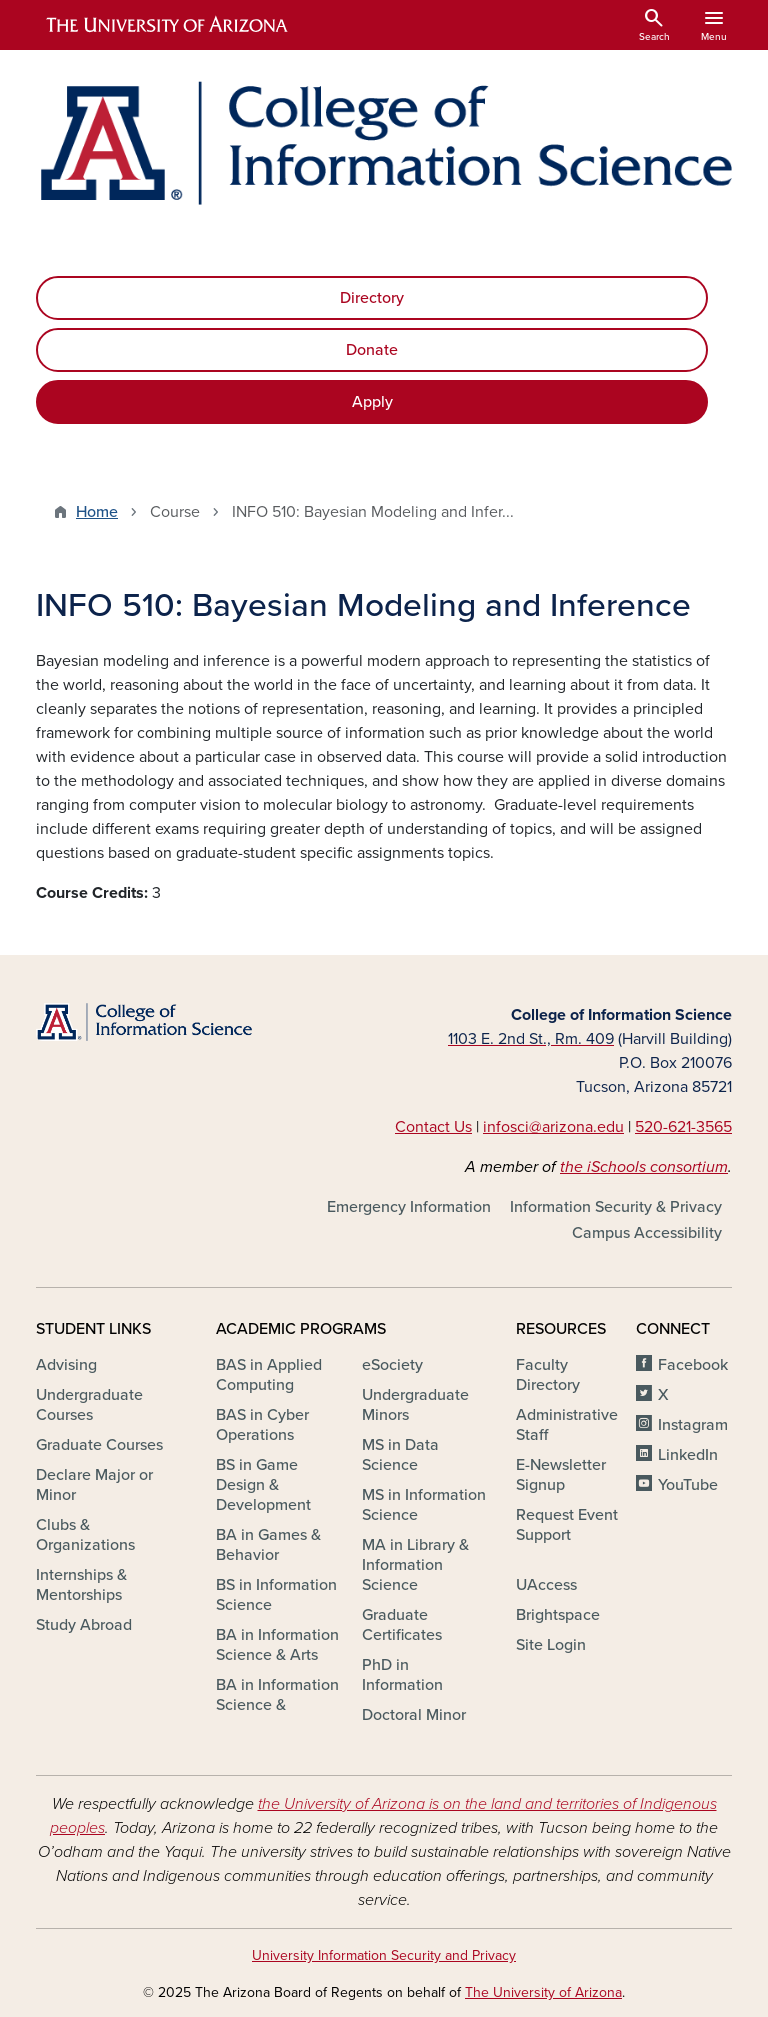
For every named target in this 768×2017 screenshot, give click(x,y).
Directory (372, 298)
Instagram (693, 1425)
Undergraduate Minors (415, 1405)
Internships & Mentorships (81, 1585)
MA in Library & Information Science (415, 1565)
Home (97, 512)
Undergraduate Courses (89, 1405)
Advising (66, 1365)
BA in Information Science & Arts (277, 1645)
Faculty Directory (548, 1375)
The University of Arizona (543, 1992)
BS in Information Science (276, 1595)
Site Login (551, 1645)
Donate (372, 350)
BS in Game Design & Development (263, 1485)
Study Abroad (84, 1625)
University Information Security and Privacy (384, 1955)
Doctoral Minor (414, 1715)
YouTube (688, 1485)
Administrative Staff (567, 1425)
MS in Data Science (400, 1455)
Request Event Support (567, 1525)
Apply (372, 402)
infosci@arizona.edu (553, 1127)
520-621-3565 (683, 1127)
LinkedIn (688, 1455)
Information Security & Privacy (616, 1207)
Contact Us (433, 1127)
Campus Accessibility (647, 1233)
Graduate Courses (99, 1445)
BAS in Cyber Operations (262, 1425)
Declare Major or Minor (94, 1485)
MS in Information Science (424, 1505)
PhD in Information (402, 1675)
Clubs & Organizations (85, 1535)
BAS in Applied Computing (269, 1375)
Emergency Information (409, 1207)
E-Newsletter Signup (561, 1475)
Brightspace (558, 1615)
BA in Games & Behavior (268, 1545)
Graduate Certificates (402, 1625)
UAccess (546, 1585)
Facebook (693, 1365)
